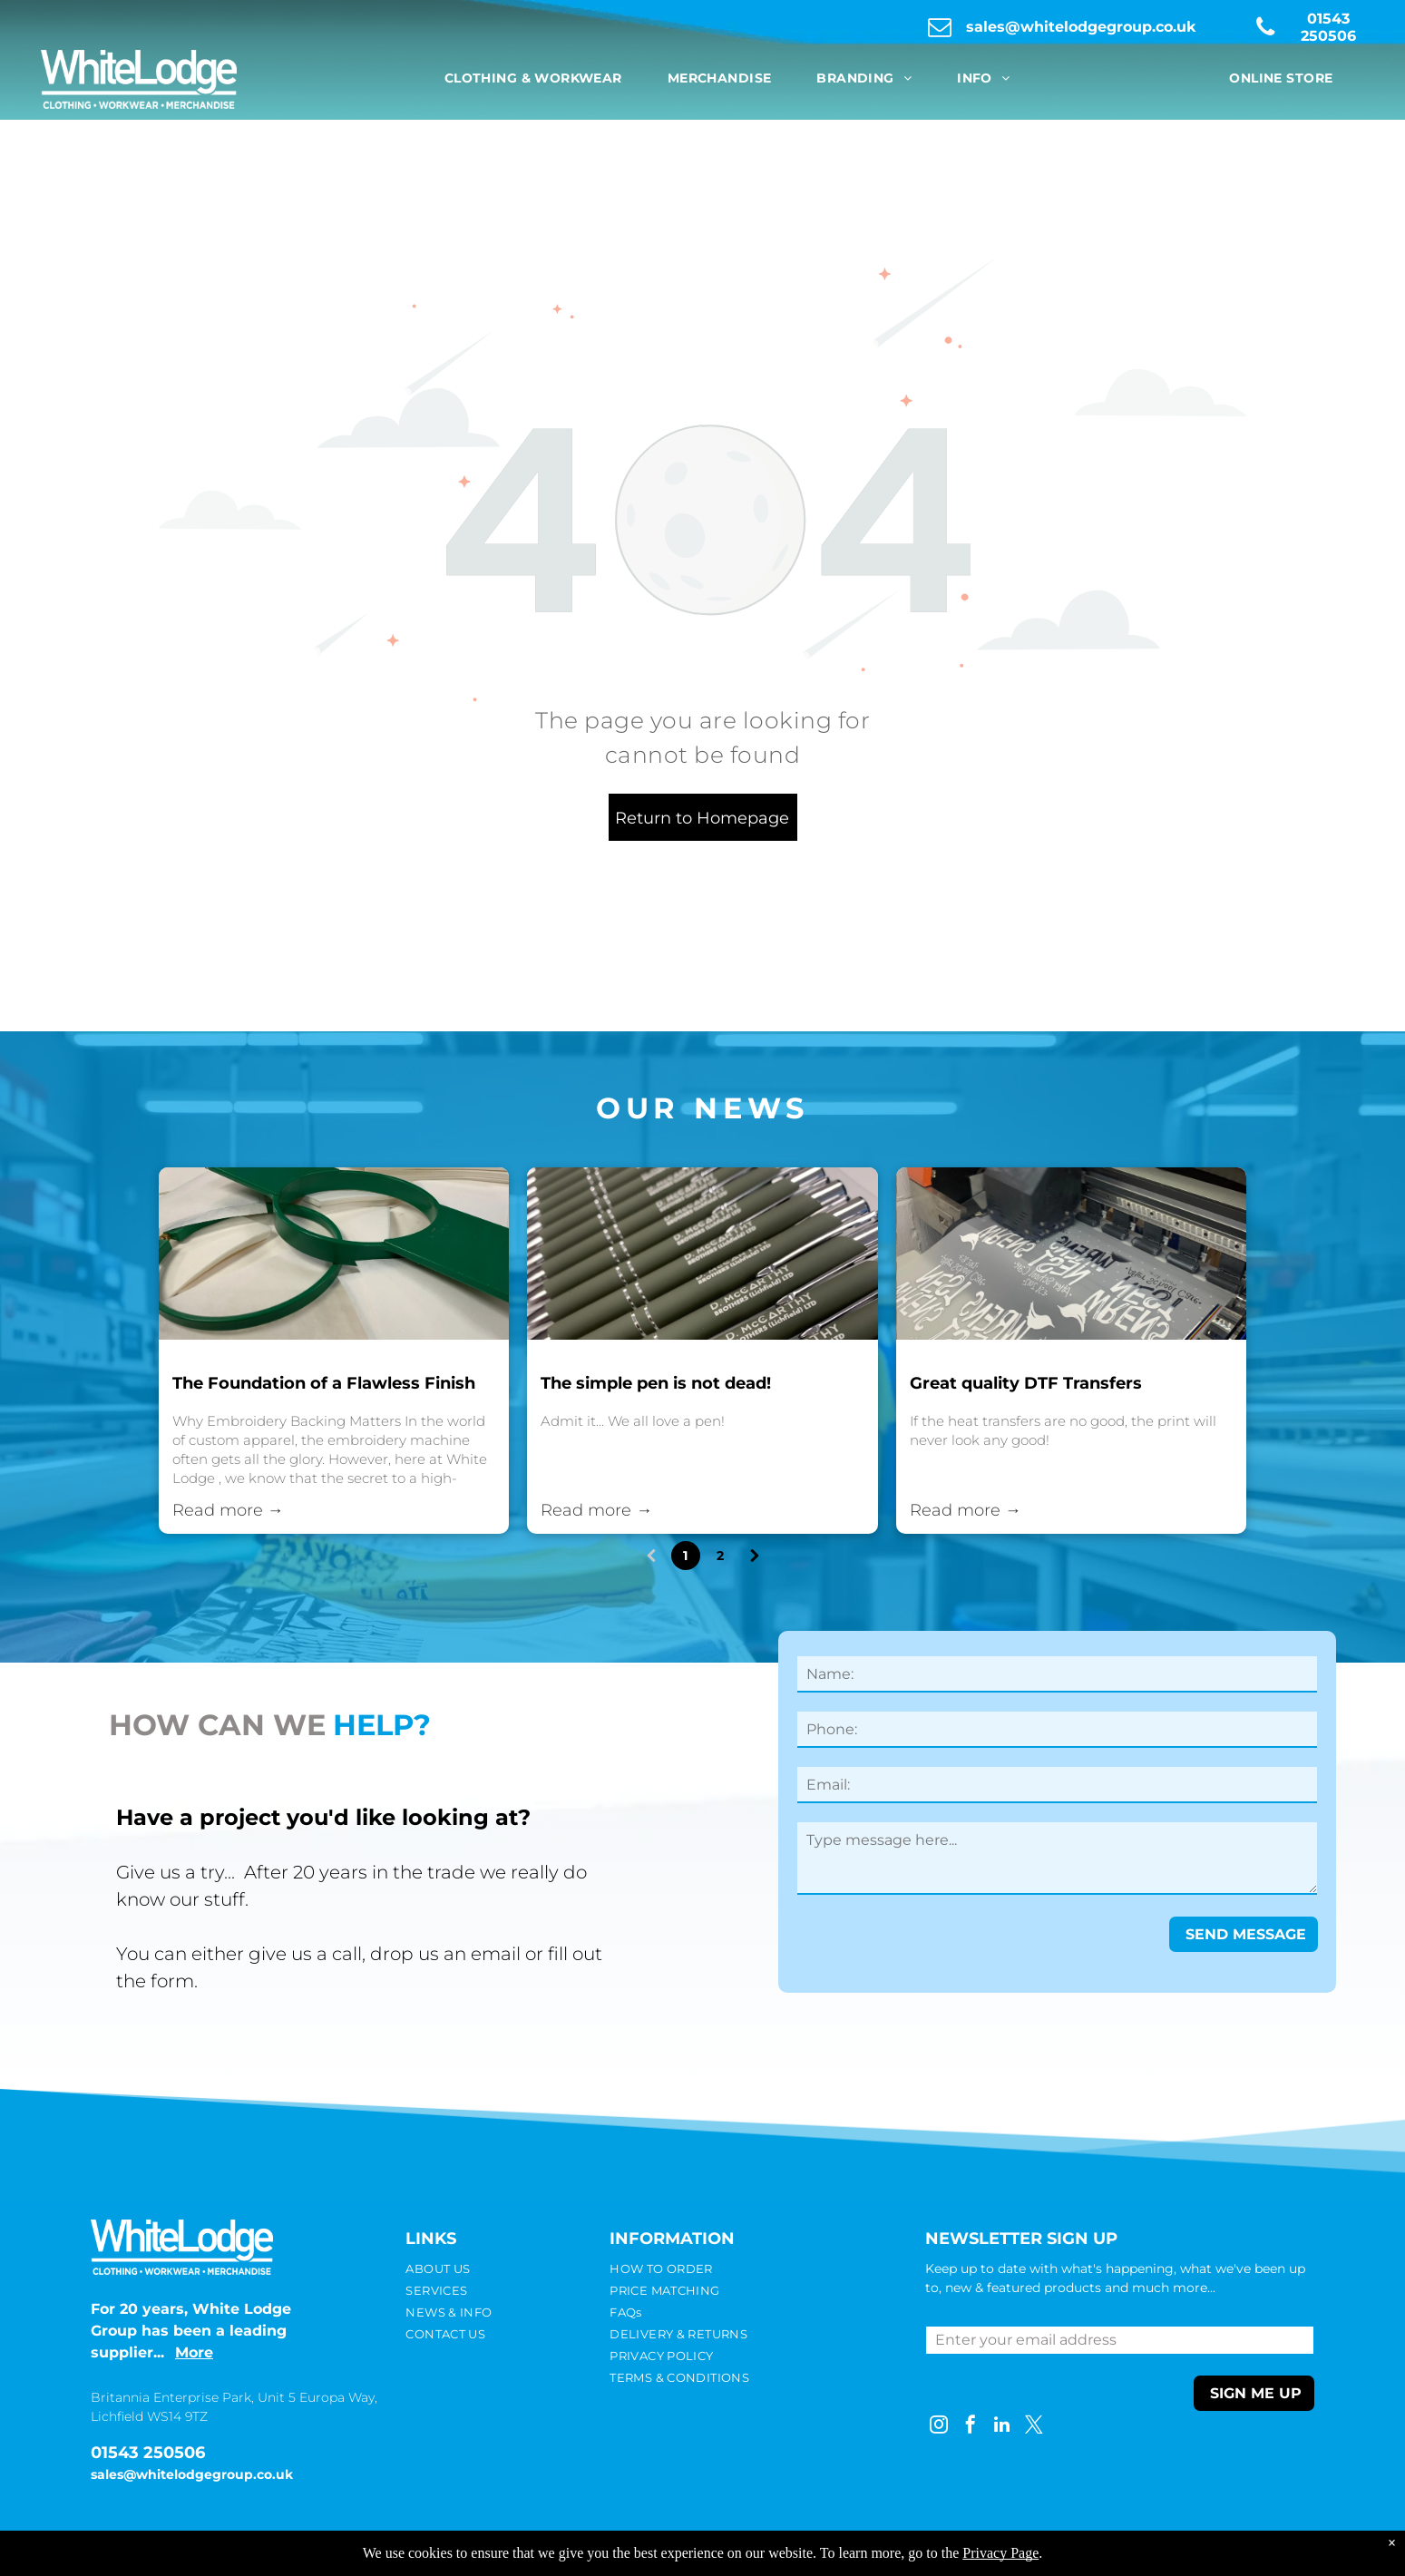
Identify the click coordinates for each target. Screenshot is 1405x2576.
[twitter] (1034, 2427)
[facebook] (970, 2427)
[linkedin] (1002, 2427)
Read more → (228, 1510)
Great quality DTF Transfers (1026, 1383)
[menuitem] (533, 78)
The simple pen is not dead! (656, 1383)
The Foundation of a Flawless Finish (323, 1383)
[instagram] (938, 2427)
